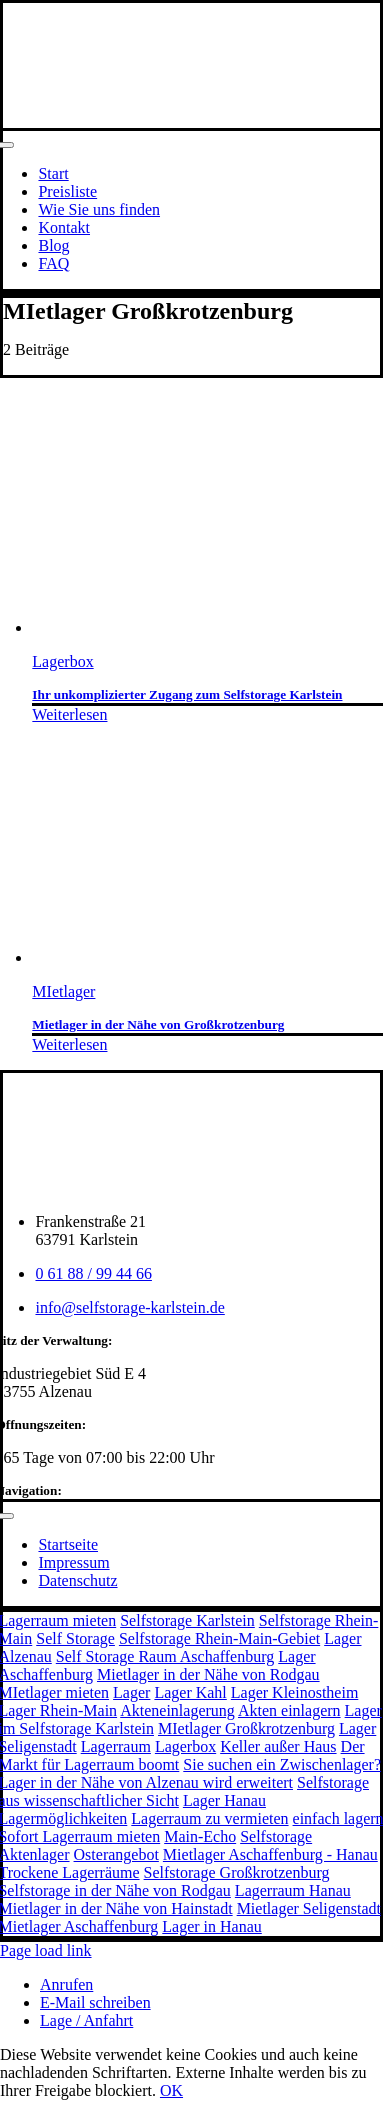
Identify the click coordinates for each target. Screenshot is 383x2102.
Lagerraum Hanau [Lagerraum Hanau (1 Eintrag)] (293, 1890)
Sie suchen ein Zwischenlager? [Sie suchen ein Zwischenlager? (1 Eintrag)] (282, 1764)
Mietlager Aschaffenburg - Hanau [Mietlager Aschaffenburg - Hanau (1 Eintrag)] (270, 1854)
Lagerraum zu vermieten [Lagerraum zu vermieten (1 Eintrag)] (209, 1818)
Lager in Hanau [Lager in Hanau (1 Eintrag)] (212, 1926)
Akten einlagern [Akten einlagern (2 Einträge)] (289, 1710)
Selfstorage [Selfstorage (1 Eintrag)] (276, 1836)
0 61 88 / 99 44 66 (93, 1273)
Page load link (46, 1950)
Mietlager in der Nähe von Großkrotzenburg (158, 1024)
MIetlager (63, 991)
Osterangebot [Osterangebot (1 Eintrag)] (116, 1854)
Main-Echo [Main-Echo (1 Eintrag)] (200, 1836)
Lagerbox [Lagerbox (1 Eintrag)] (185, 1746)
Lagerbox (62, 661)
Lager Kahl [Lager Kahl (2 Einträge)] (190, 1692)
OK (171, 2090)
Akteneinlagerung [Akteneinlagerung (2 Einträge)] (177, 1710)
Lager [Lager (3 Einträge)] (131, 1692)
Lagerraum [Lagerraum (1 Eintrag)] (116, 1746)
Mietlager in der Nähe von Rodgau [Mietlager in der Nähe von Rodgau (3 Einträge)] (208, 1674)
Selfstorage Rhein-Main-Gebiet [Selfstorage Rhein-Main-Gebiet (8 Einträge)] (219, 1638)
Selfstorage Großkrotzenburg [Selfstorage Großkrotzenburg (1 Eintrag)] (237, 1872)
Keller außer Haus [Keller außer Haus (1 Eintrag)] (278, 1746)
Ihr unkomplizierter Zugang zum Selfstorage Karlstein (187, 694)
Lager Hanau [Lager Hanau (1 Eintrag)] (224, 1800)
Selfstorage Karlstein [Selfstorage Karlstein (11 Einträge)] (187, 1620)
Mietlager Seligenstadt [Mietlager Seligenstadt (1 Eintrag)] (309, 1908)
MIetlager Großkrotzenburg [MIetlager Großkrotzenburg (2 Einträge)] (246, 1728)
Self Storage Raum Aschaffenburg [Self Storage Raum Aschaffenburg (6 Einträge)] (165, 1656)
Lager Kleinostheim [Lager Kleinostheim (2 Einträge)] (295, 1692)
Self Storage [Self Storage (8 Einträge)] (75, 1638)
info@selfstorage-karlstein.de (129, 1307)
